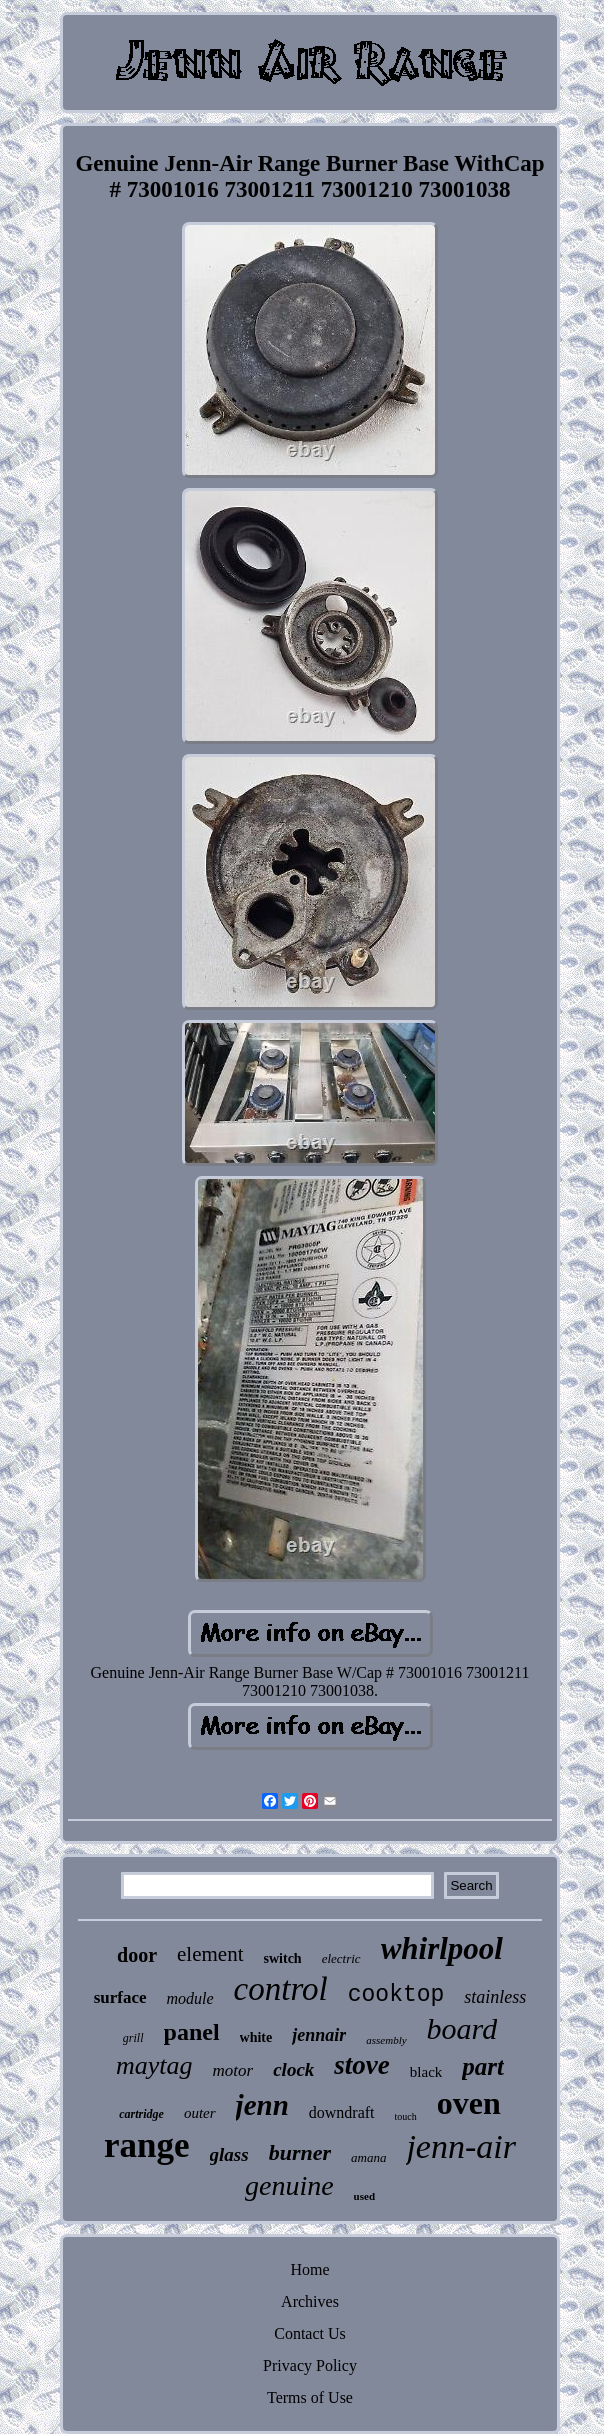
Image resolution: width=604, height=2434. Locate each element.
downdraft (342, 2112)
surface (120, 1997)
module (190, 1998)
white (256, 2037)
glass (229, 2154)
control (281, 1989)
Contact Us (310, 2333)
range (147, 2145)
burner (300, 2152)
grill (133, 2038)
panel (192, 2032)
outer (200, 2113)
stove (361, 2065)
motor (233, 2070)
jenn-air (461, 2146)
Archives (310, 2301)
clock (293, 2069)
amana (368, 2157)
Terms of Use (310, 2397)
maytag (154, 2065)
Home (309, 2269)
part (483, 2066)
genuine (289, 2185)
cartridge (141, 2114)
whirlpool (442, 1948)
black (426, 2072)
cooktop (396, 1995)
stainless (495, 1997)
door (137, 1955)
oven (469, 2103)
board (462, 2028)
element (210, 1954)
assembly (386, 2040)
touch (406, 2116)
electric (341, 1958)
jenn (262, 2105)
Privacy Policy (310, 2365)
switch (283, 1958)
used (364, 2196)
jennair (319, 2035)
